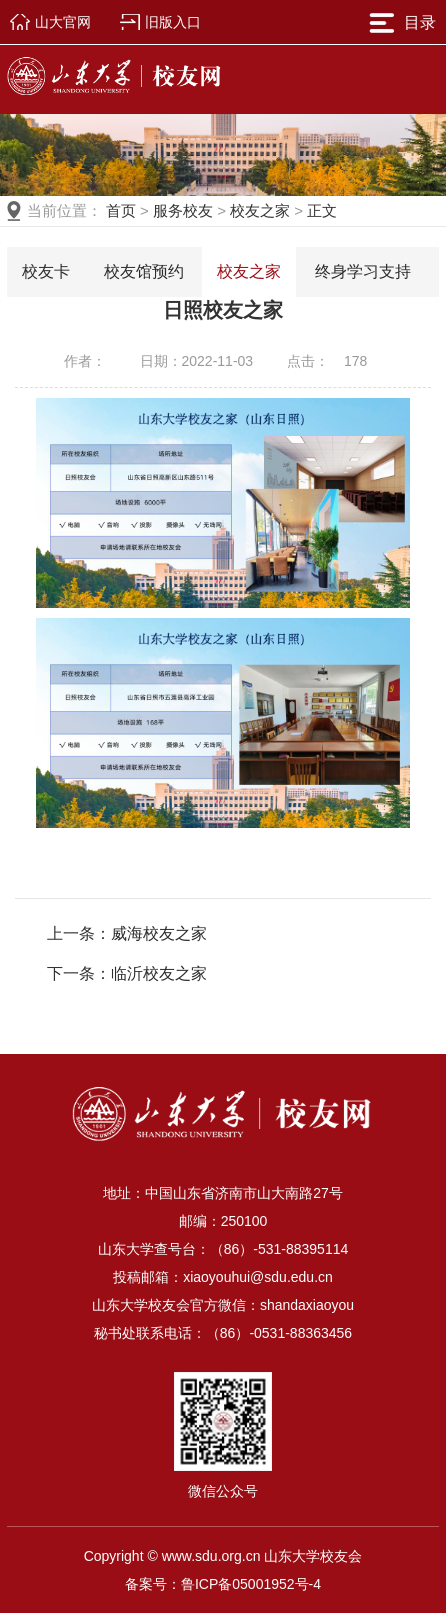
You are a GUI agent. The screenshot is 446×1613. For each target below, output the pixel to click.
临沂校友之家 (159, 973)
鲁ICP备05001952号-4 (251, 1584)
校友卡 (46, 271)
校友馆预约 (144, 271)
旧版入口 (173, 22)
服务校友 (183, 210)
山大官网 (63, 22)
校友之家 (260, 210)
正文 (322, 210)
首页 (121, 210)
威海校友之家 (159, 933)
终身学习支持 (363, 271)
